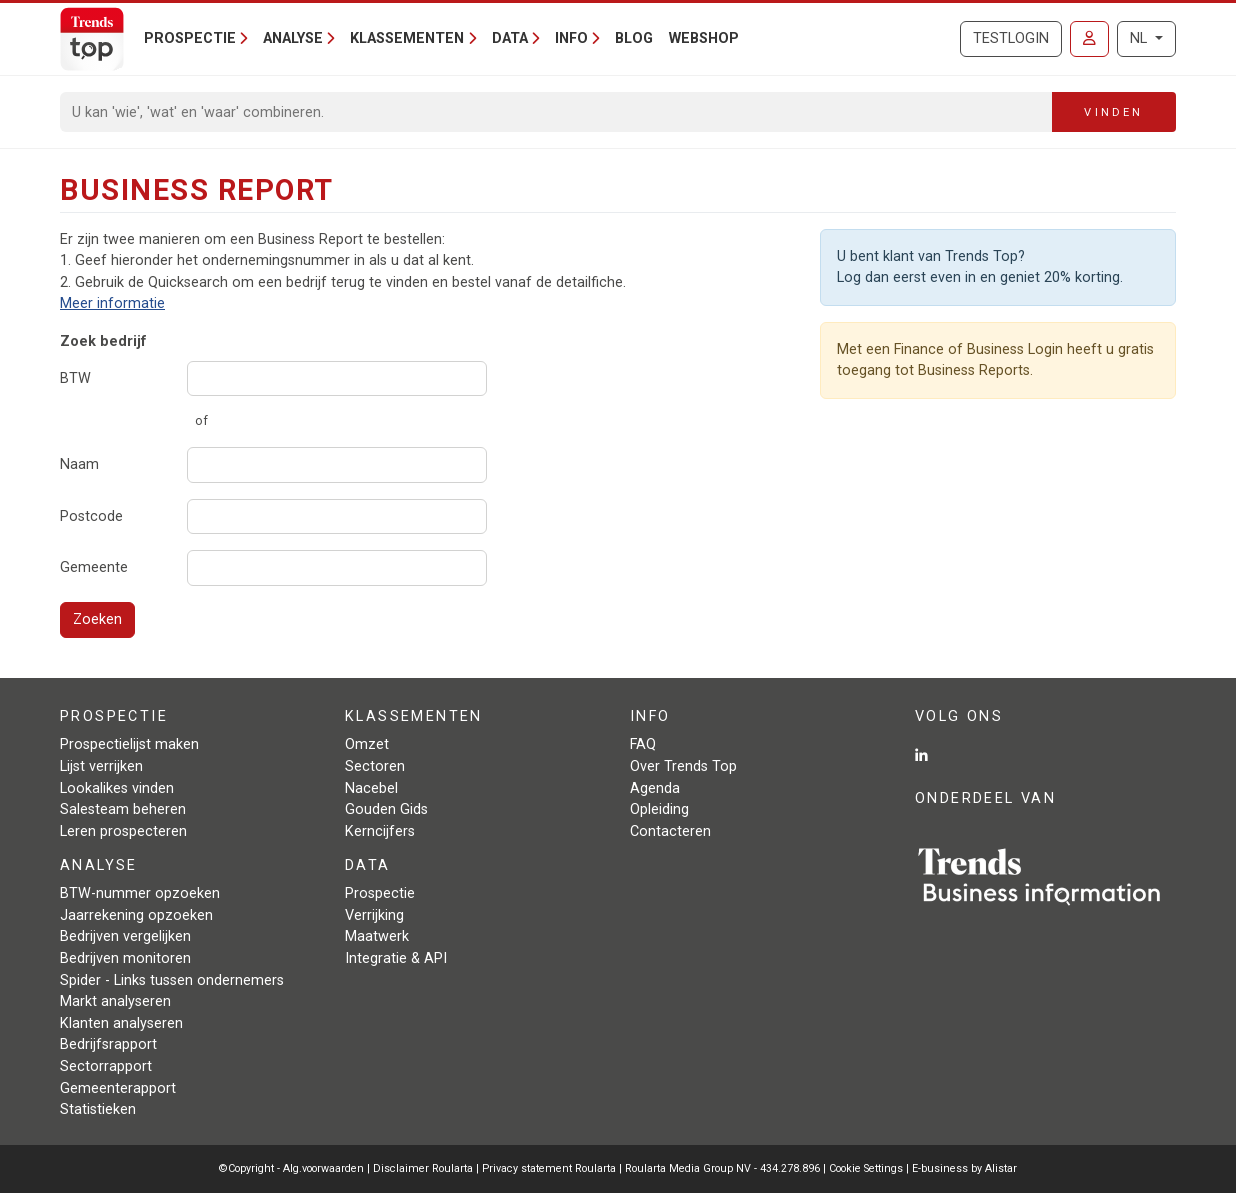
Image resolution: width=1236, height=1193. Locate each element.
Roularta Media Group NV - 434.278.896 (724, 1168)
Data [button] (510, 38)
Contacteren (670, 831)
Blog (634, 38)
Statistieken (98, 1109)
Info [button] (571, 38)
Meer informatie (112, 303)
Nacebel (371, 788)
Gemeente (94, 567)
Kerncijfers (380, 831)
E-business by (964, 1168)
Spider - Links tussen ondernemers (172, 980)
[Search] (556, 112)
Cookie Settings (867, 1168)
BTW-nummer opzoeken (140, 893)
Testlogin (1011, 38)
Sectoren (375, 766)
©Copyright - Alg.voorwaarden (291, 1168)
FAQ (643, 744)
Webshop (704, 38)
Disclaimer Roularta (423, 1168)
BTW (75, 378)
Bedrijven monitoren (125, 958)
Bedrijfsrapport (108, 1044)
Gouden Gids (386, 809)
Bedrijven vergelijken (125, 936)
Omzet (367, 744)
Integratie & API (396, 958)
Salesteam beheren (123, 809)
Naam (79, 464)
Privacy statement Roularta (549, 1168)
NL (1140, 38)
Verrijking (374, 915)
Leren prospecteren (123, 831)
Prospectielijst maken (129, 744)
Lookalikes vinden (117, 788)
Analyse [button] (293, 38)
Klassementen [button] (407, 38)
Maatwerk (377, 936)
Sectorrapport (106, 1066)
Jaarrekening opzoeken (136, 915)
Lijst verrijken (101, 766)
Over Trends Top (683, 766)
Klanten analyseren (121, 1023)
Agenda (655, 788)
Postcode (91, 516)
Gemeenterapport (118, 1088)
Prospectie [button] (190, 38)
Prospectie (380, 893)
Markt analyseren (115, 1001)
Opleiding (659, 809)
